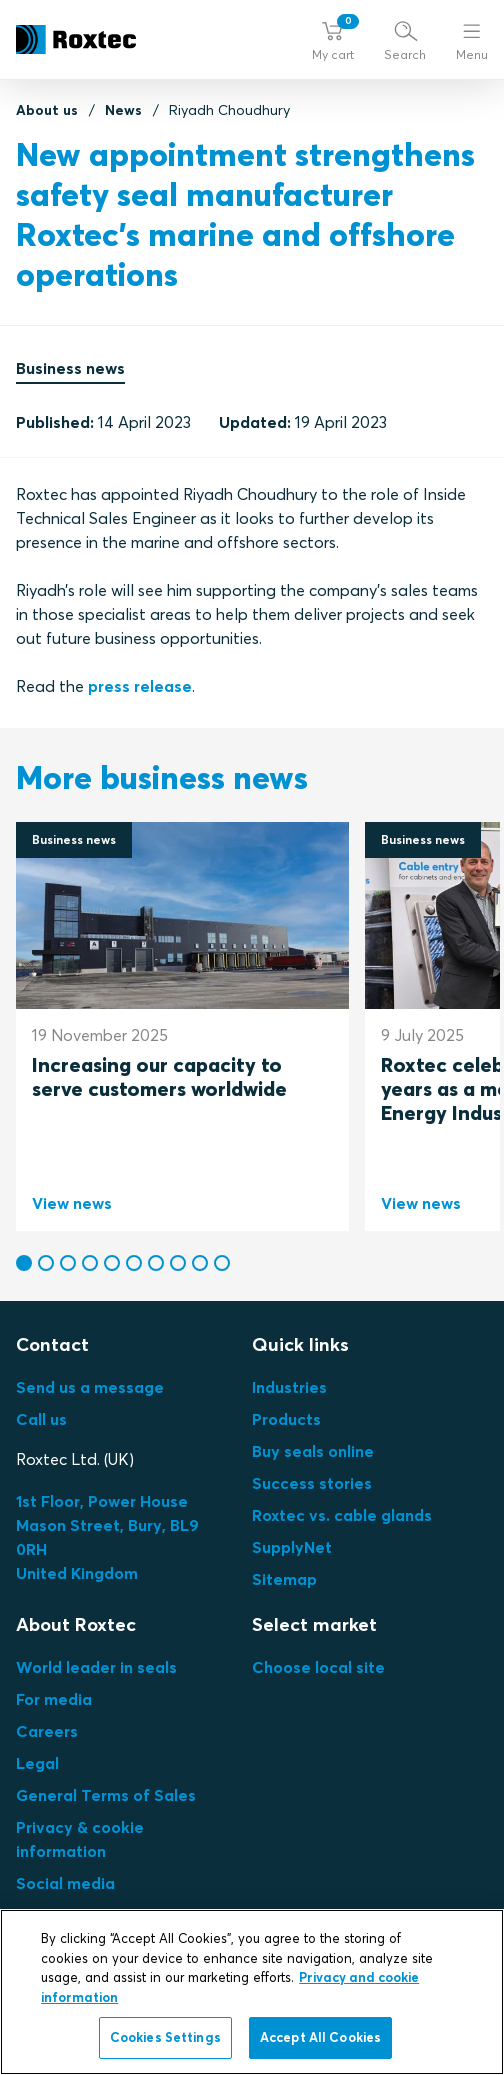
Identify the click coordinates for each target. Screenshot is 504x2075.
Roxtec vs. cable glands (342, 1515)
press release (140, 686)
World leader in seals (96, 1667)
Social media (65, 1883)
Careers (47, 1731)
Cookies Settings (165, 2037)
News (123, 110)
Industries (289, 1387)
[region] (252, 1992)
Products (286, 1419)
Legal (37, 1763)
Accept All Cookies (320, 2037)
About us (47, 110)
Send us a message (90, 1387)
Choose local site (318, 1667)
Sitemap (284, 1579)
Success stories (312, 1483)
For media (54, 1699)
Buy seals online (313, 1451)
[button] (333, 40)
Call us (41, 1419)
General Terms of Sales (106, 1795)
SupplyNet (292, 1547)
